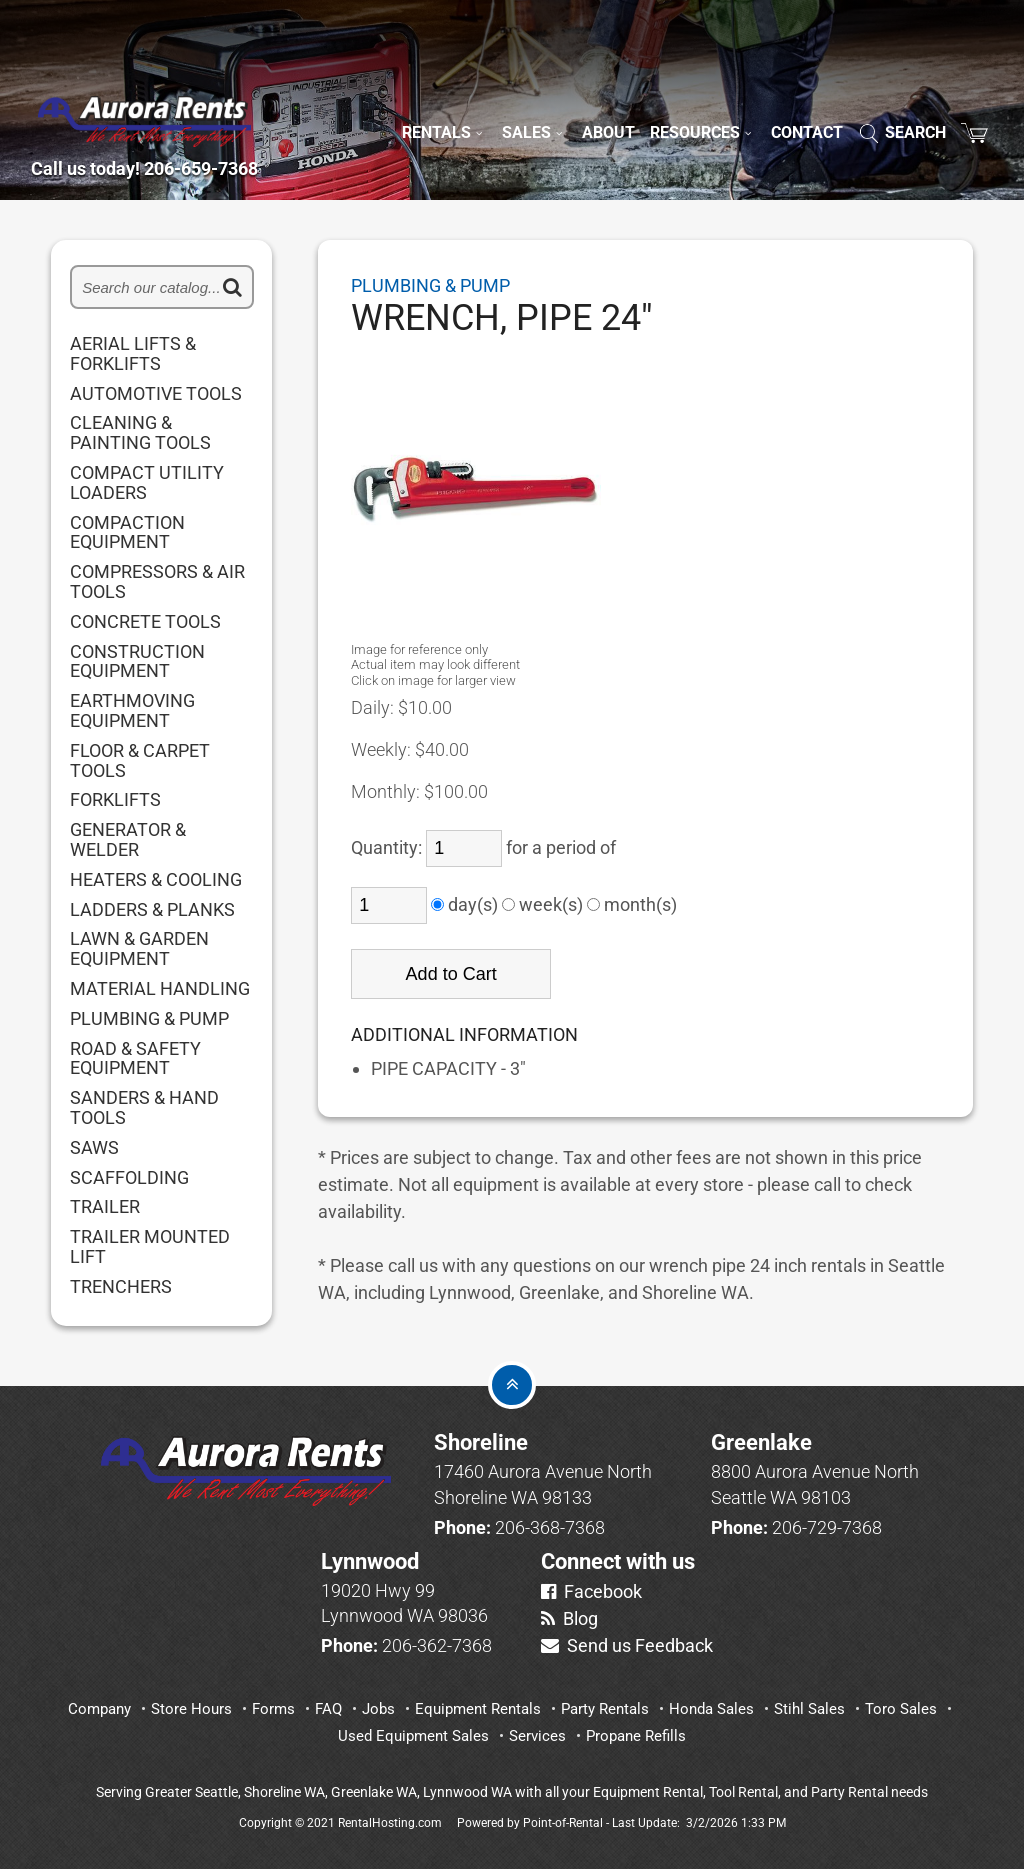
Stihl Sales (809, 1709)
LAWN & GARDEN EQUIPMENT (139, 949)
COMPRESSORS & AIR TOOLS (157, 582)
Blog (569, 1618)
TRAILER (105, 1207)
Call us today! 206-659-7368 (186, 144)
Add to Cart (451, 974)
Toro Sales (901, 1709)
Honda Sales (711, 1709)
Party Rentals (605, 1709)
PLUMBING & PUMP (149, 1019)
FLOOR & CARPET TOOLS (140, 761)
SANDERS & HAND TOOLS (144, 1108)
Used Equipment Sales (413, 1736)
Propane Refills (636, 1736)
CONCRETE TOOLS (145, 622)
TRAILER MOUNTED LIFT (150, 1247)
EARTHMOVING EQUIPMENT (132, 711)
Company (99, 1709)
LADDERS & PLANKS (152, 910)
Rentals (444, 96)
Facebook (591, 1591)
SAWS (94, 1148)
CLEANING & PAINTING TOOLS (140, 433)
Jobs (378, 1709)
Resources (703, 96)
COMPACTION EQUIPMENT (127, 533)
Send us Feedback (627, 1645)
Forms (273, 1709)
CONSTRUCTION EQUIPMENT (137, 662)
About (608, 96)
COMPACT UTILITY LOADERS (147, 483)
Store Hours (191, 1709)
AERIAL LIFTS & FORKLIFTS (133, 354)
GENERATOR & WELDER (128, 840)
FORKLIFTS (115, 800)
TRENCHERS (121, 1287)
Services (537, 1736)
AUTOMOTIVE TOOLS (156, 394)
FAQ (328, 1709)
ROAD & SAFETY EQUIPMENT (135, 1059)
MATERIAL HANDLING (160, 989)
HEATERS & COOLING (156, 880)
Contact (807, 96)
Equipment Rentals (478, 1709)
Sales (534, 96)
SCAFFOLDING (129, 1178)
